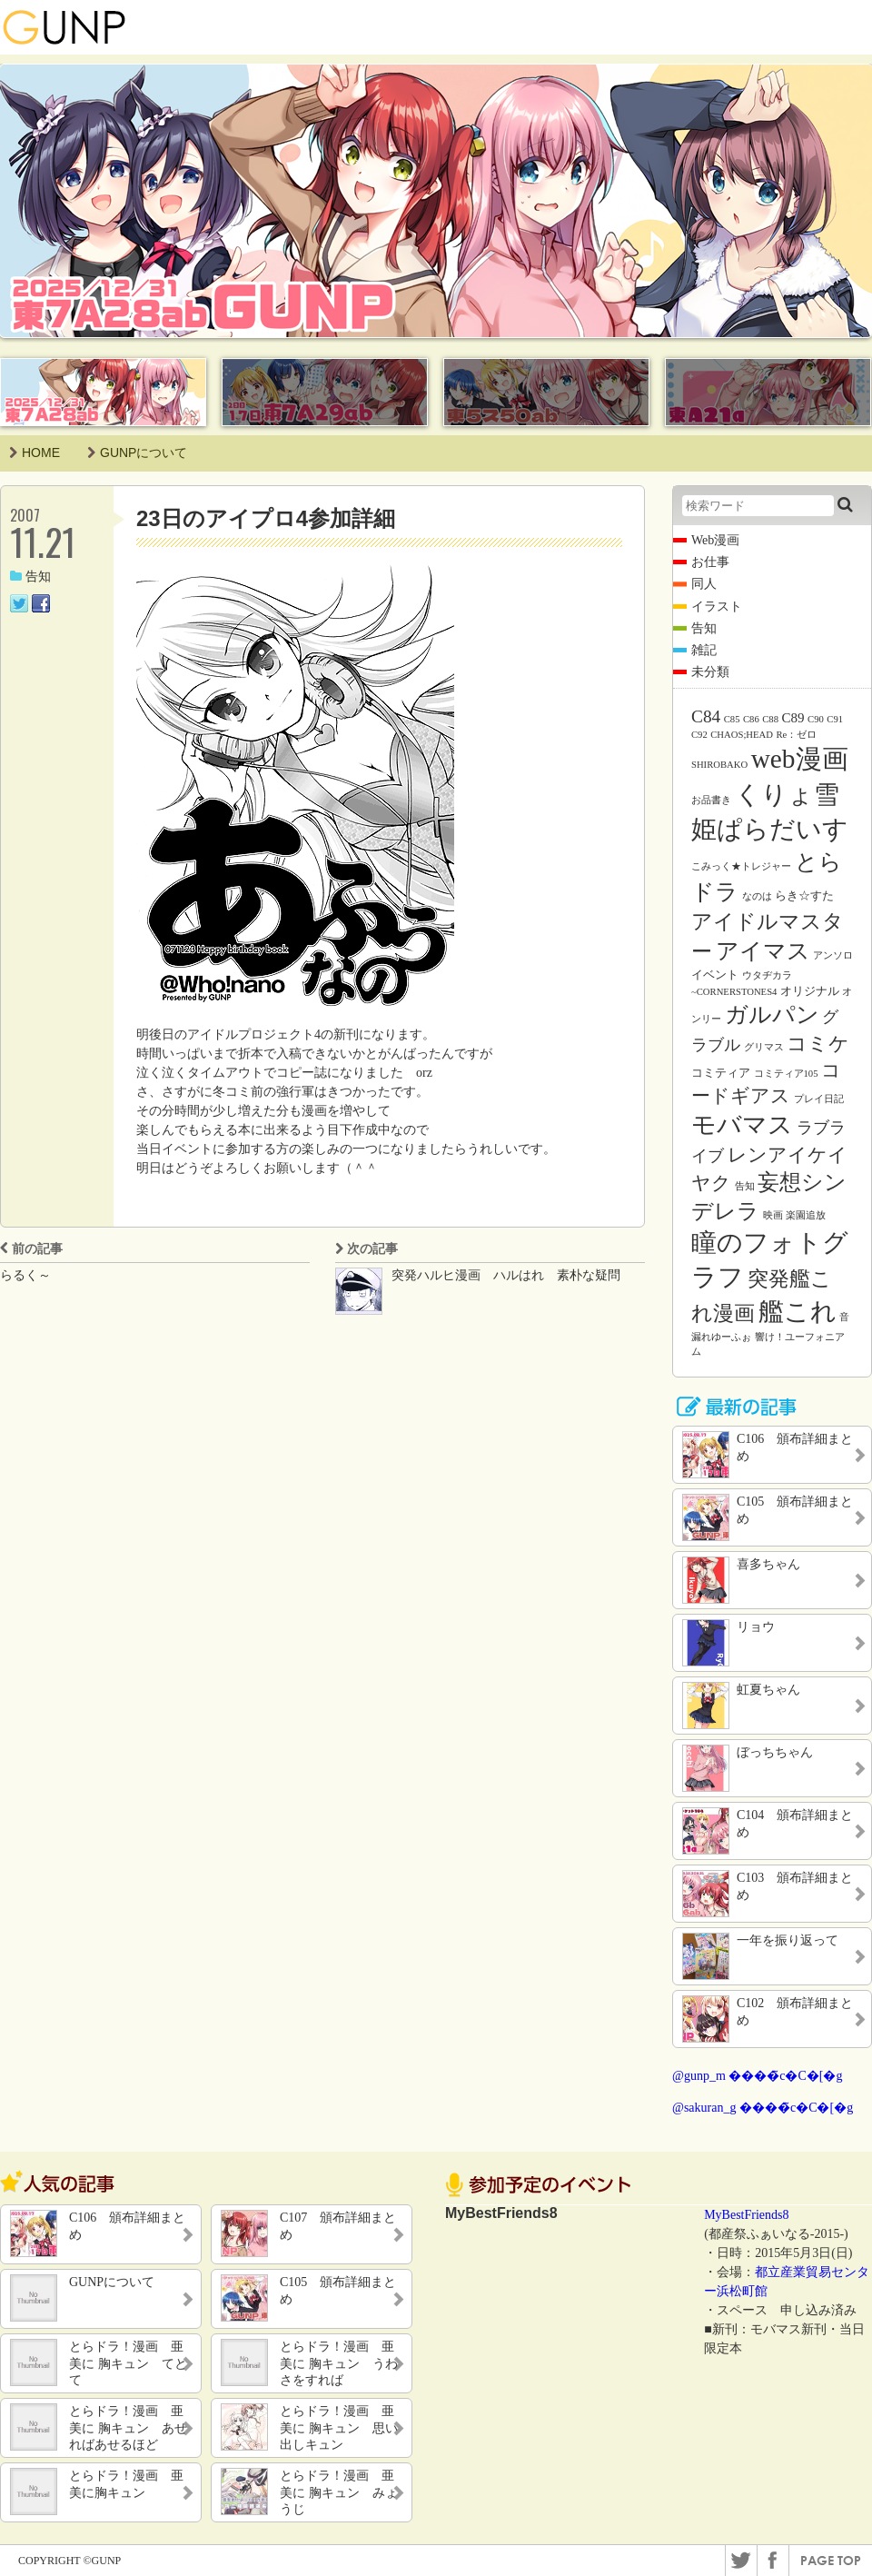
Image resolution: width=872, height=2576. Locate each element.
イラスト (716, 606)
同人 (704, 584)
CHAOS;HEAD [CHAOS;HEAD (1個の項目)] (741, 735)
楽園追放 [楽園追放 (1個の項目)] (806, 1215)
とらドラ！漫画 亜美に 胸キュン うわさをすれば (339, 2363)
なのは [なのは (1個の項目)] (757, 896)
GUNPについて (137, 452)
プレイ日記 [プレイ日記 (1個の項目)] (819, 1099)
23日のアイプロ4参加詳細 (265, 518)
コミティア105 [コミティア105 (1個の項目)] (786, 1074)
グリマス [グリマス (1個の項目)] (764, 1047)
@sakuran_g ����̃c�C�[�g (762, 2107)
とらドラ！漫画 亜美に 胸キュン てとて (128, 2363)
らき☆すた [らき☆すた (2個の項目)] (804, 895)
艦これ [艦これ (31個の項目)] (797, 1312)
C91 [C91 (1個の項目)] (835, 719)
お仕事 (710, 562)
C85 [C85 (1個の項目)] (732, 719)
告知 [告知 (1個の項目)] (745, 1186)
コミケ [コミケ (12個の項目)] (818, 1043)
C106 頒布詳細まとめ (127, 2226)
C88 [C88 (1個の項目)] (770, 719)
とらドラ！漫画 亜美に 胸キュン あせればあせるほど (128, 2427)
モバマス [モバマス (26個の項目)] (742, 1125)
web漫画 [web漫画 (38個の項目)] (799, 758)
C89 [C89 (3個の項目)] (793, 718)
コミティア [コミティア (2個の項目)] (720, 1072)
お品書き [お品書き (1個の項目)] (711, 800)
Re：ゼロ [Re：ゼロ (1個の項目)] (796, 735)
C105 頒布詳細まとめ (338, 2290)
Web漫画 (715, 540)
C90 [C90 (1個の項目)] (816, 719)
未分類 (710, 672)
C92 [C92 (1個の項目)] (699, 735)
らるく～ (25, 1275)
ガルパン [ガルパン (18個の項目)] (772, 1014)
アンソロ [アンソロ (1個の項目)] (833, 955)
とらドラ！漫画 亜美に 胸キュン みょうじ (339, 2492)
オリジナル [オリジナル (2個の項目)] (809, 991)
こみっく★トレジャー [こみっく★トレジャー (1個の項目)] (741, 866)
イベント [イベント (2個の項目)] (714, 974)
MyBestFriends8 (746, 2215)
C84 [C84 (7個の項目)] (705, 716)
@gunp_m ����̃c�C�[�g (757, 2076)
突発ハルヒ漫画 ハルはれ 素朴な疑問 (505, 1275)
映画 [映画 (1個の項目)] (773, 1215)
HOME (34, 452)
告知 (30, 576)
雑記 (704, 650)
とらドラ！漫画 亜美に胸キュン (126, 2484)
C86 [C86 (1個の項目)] (751, 719)
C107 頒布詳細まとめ (338, 2226)
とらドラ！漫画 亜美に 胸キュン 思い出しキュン (339, 2427)
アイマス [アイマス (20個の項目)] (763, 950)
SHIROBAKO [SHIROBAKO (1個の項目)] (719, 765)
